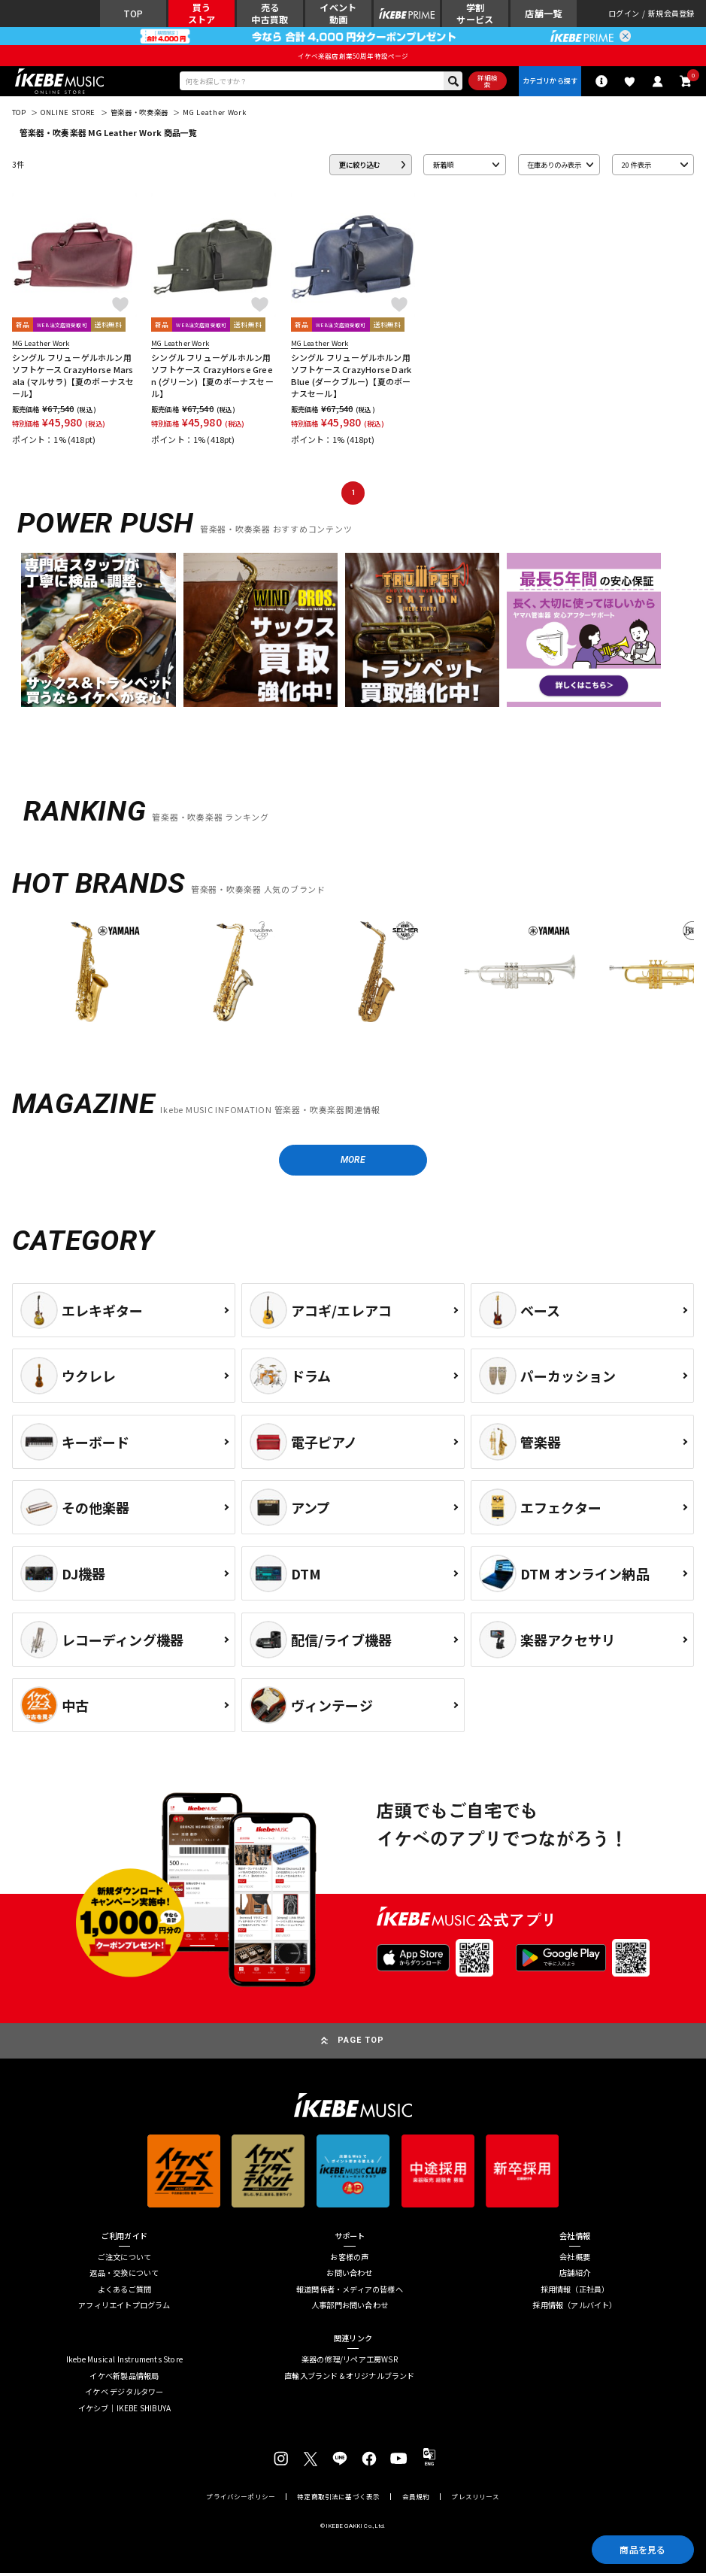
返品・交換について (124, 2275)
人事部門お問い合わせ (349, 2308)
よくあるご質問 (124, 2292)
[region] (353, 977)
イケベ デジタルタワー (124, 2394)
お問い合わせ (349, 2275)
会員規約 (416, 2499)
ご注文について (124, 2259)
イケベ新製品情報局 (124, 2378)
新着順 (443, 166)
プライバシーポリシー (240, 2499)
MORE (353, 1161)
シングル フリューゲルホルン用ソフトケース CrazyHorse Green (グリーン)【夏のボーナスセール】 (212, 377)
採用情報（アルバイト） (574, 2308)
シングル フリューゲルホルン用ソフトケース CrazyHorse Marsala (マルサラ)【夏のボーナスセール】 (73, 377)
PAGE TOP (361, 2043)
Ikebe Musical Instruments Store (124, 2362)
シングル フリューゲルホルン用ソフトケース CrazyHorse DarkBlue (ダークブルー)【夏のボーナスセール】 (351, 377)
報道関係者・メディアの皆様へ (349, 2292)
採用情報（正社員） (575, 2292)
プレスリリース (475, 2499)
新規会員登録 (671, 14)
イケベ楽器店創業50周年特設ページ (353, 56)
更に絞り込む (359, 166)
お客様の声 (349, 2259)
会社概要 (574, 2259)
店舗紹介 (574, 2275)
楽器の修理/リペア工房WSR (349, 2362)
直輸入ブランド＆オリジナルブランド (349, 2378)
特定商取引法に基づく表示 (338, 2499)
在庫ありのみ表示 (554, 166)
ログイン (623, 14)
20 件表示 (636, 166)
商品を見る (641, 2549)
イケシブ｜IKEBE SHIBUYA (124, 2410)
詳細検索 (485, 82)
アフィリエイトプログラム (124, 2308)
